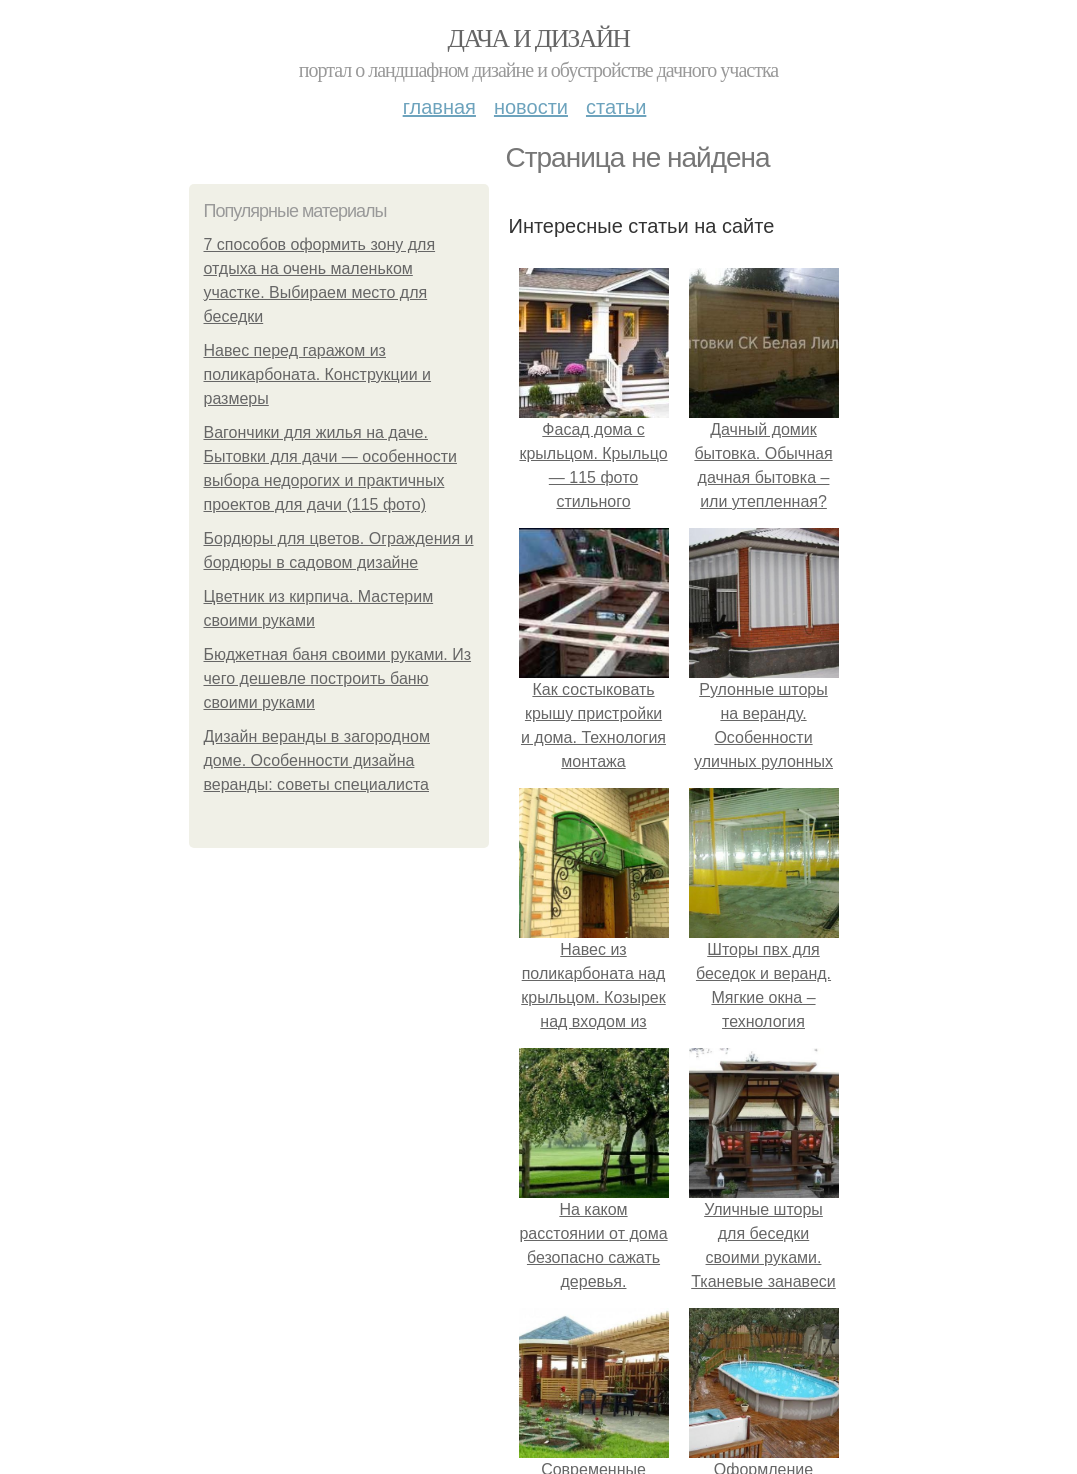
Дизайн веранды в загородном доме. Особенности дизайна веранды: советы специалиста (317, 760)
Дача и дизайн (539, 38)
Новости (531, 107)
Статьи (616, 107)
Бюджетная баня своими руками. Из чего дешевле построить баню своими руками (338, 678)
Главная (439, 107)
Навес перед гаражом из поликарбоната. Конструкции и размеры (318, 374)
